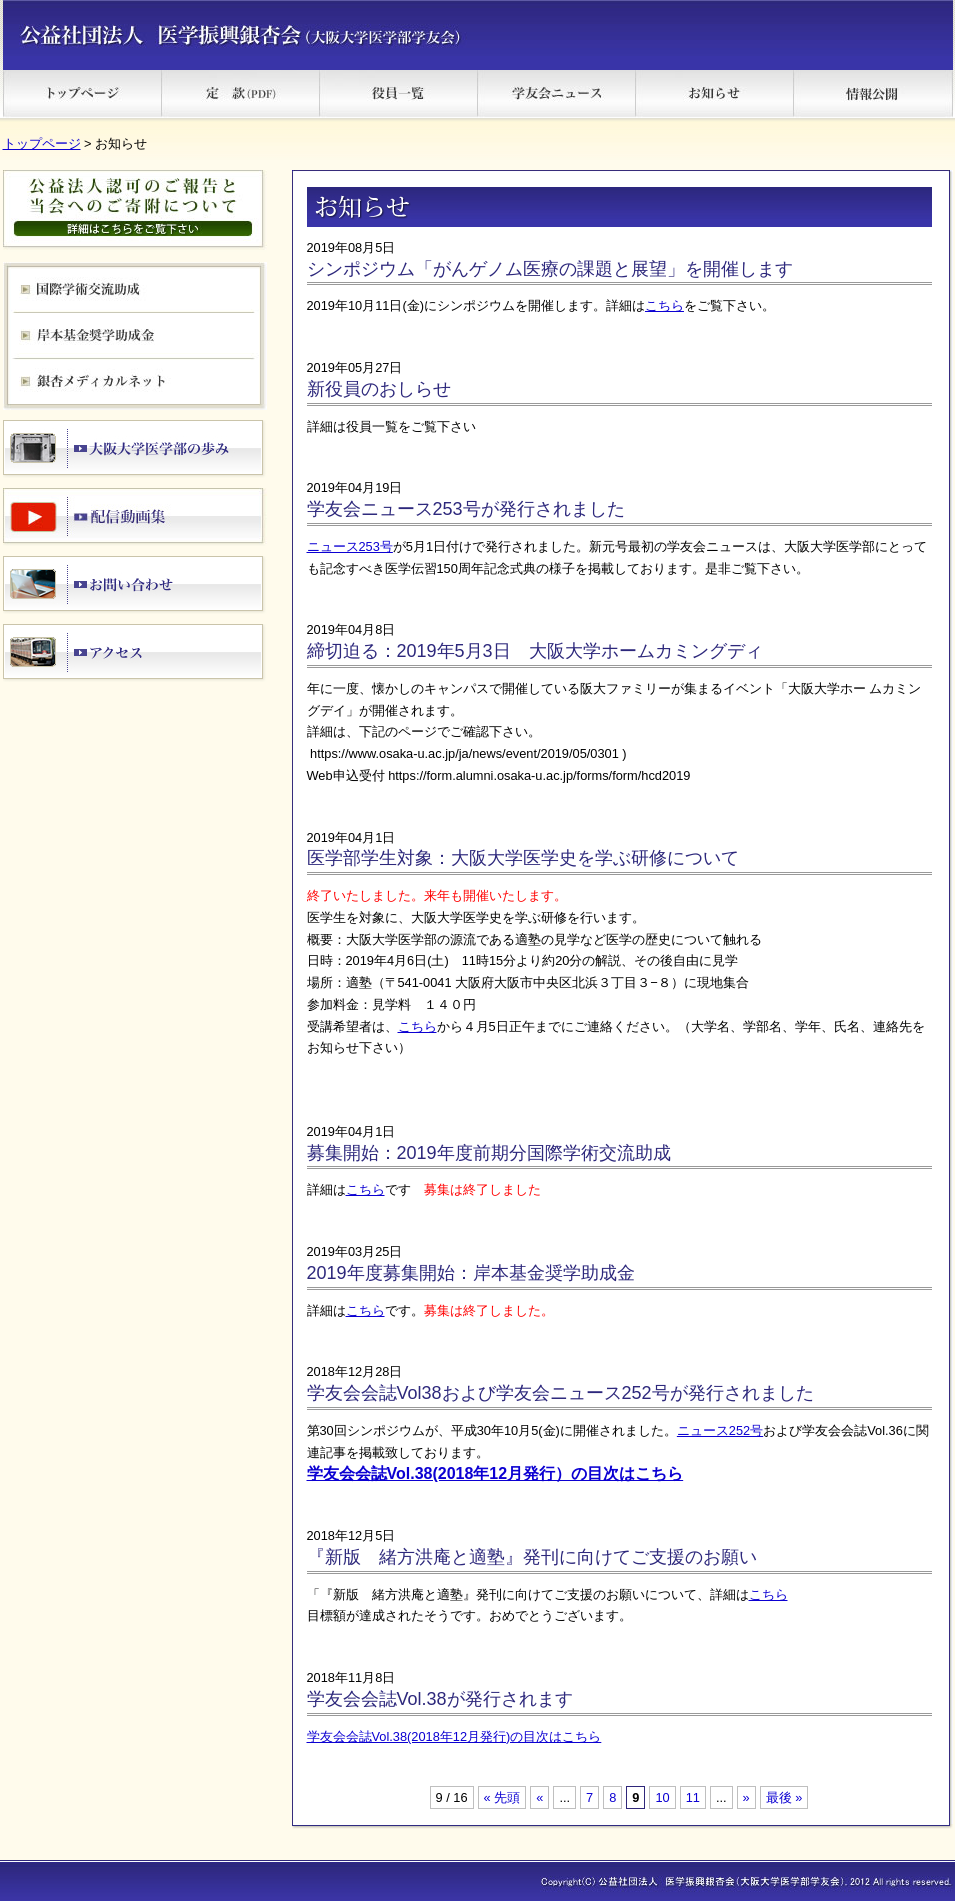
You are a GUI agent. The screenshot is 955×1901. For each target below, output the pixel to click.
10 (662, 1797)
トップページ (42, 143)
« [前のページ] (539, 1797)
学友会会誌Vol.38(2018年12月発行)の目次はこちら (454, 1736)
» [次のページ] (746, 1797)
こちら (664, 305)
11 (693, 1797)
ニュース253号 (350, 546)
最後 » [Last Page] (784, 1797)
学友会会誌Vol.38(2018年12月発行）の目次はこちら (495, 1473)
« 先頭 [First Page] (502, 1797)
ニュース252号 (720, 1430)
